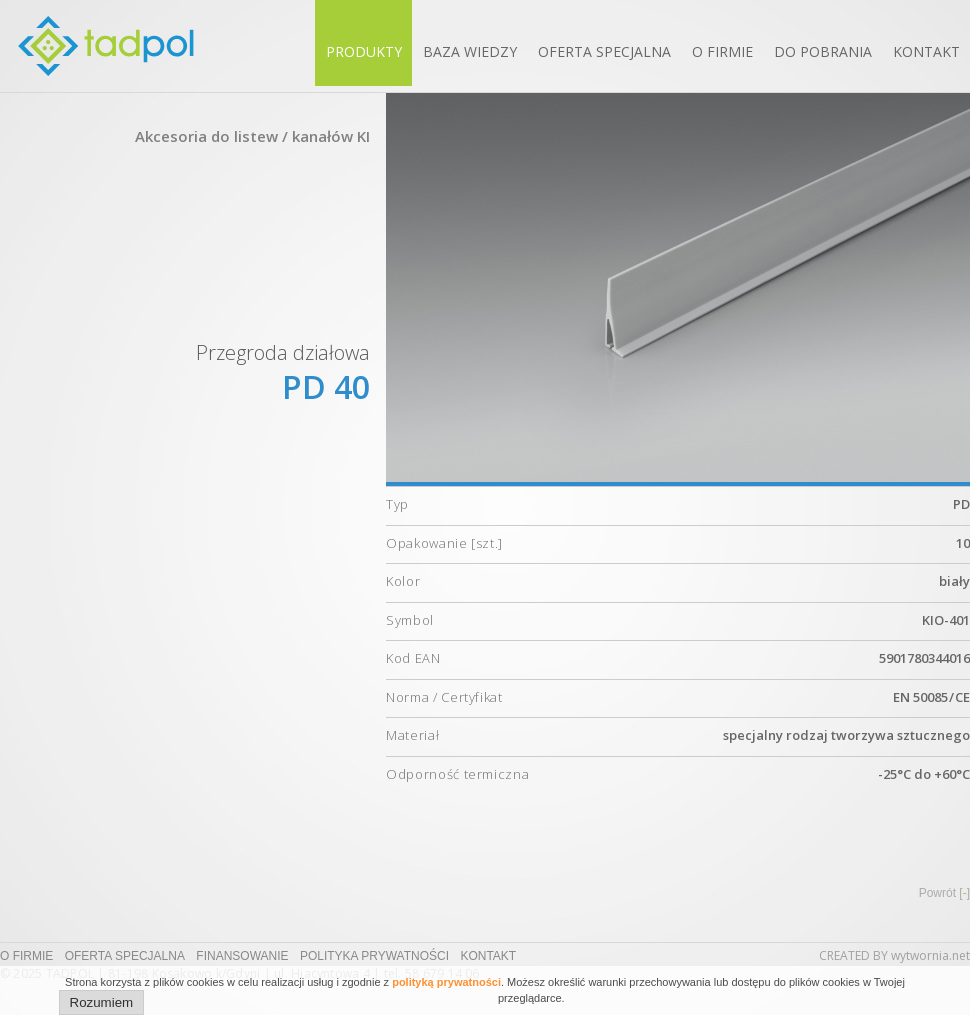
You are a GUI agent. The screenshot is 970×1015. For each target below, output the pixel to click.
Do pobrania (823, 51)
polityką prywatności (446, 982)
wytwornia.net (930, 955)
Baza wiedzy (470, 51)
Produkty (364, 51)
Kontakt (926, 51)
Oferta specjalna (604, 51)
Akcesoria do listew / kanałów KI (252, 136)
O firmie (722, 51)
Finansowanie (242, 956)
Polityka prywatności (374, 956)
